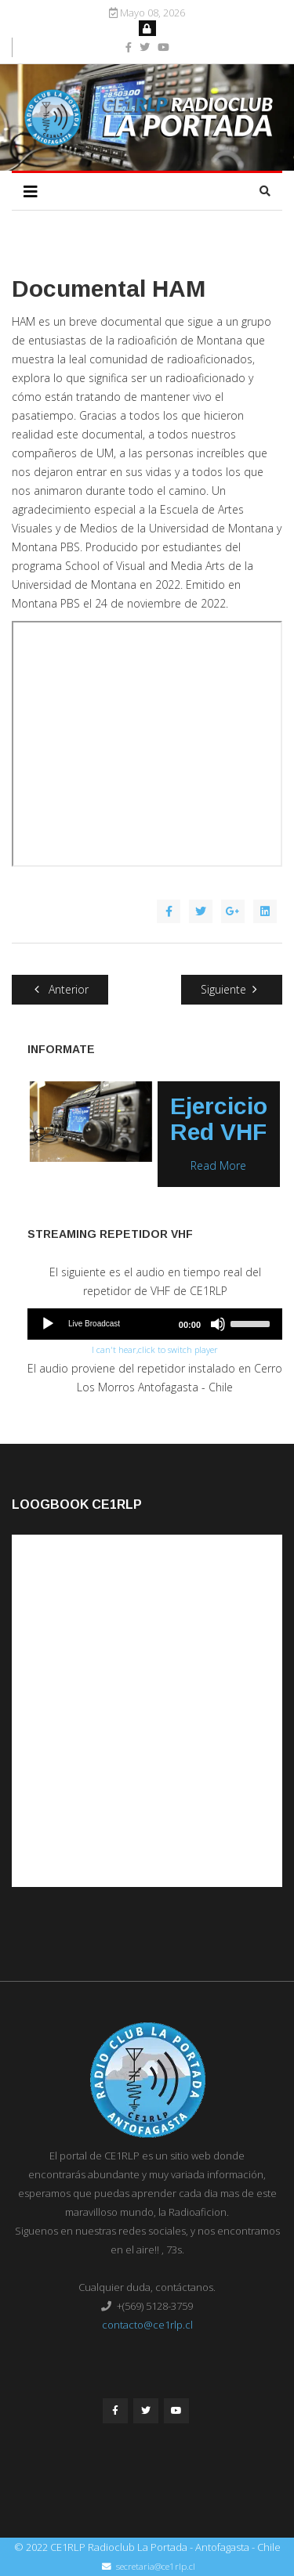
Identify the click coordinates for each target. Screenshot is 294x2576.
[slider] (252, 1322)
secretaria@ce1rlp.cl (155, 2566)
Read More (218, 1165)
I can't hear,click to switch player (155, 1349)
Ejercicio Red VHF (218, 1119)
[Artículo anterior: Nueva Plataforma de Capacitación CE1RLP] (60, 990)
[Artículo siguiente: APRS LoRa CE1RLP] (232, 990)
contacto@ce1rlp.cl (147, 2325)
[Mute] (218, 1324)
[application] (154, 1324)
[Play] (48, 1324)
